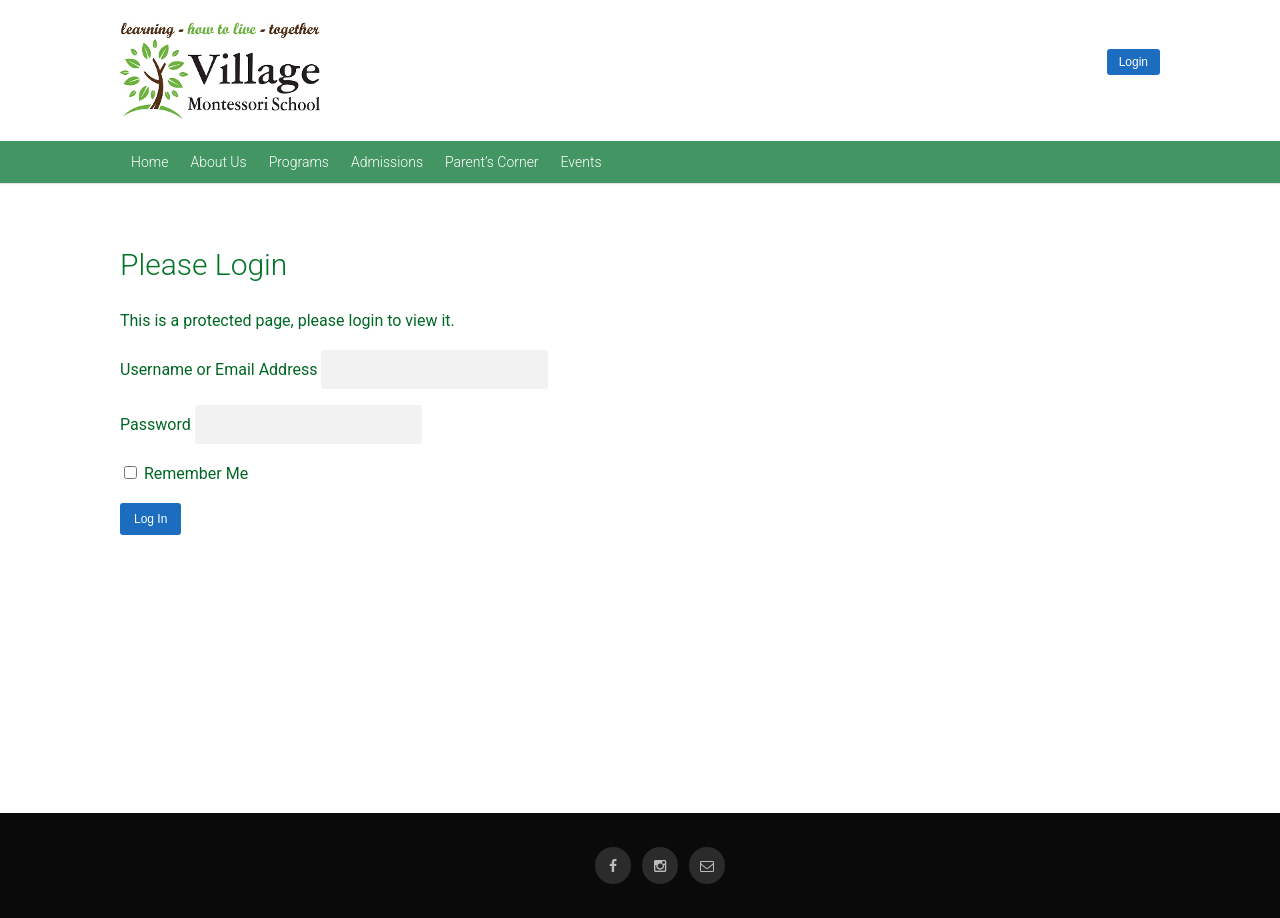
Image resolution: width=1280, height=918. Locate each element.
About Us (218, 162)
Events (581, 162)
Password (155, 424)
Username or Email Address (218, 369)
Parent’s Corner (492, 162)
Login (1133, 62)
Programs (299, 162)
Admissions (387, 162)
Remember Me (186, 473)
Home (149, 162)
